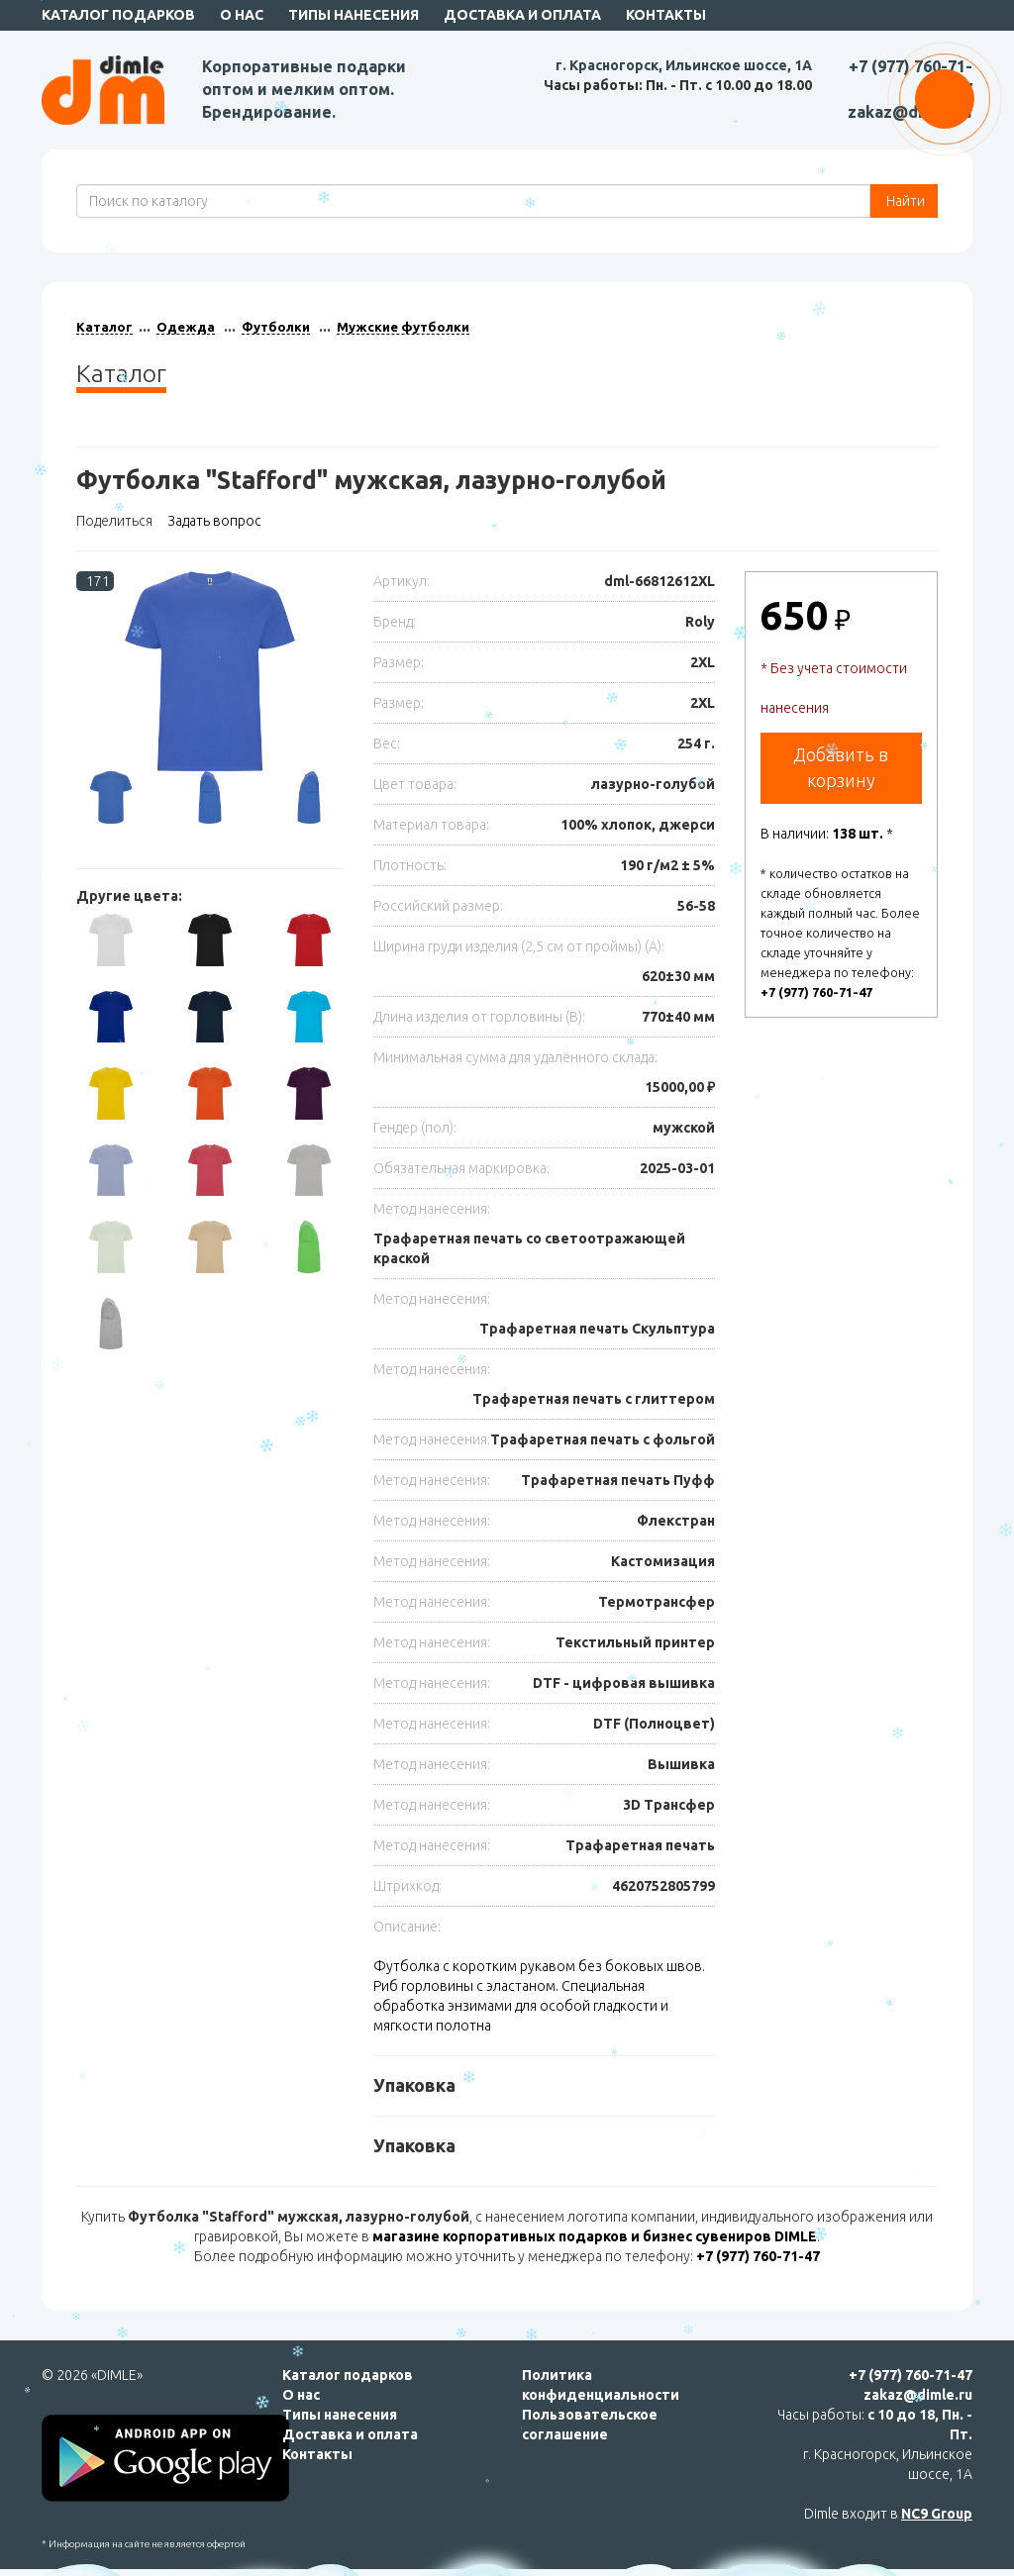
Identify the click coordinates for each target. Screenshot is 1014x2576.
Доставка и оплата (522, 15)
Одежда (185, 327)
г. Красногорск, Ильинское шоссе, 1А (684, 65)
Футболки (276, 327)
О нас (241, 15)
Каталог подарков (347, 2375)
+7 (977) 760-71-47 (816, 992)
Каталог (104, 327)
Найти (904, 201)
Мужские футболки (403, 327)
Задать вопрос (214, 521)
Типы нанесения (353, 15)
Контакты (666, 15)
